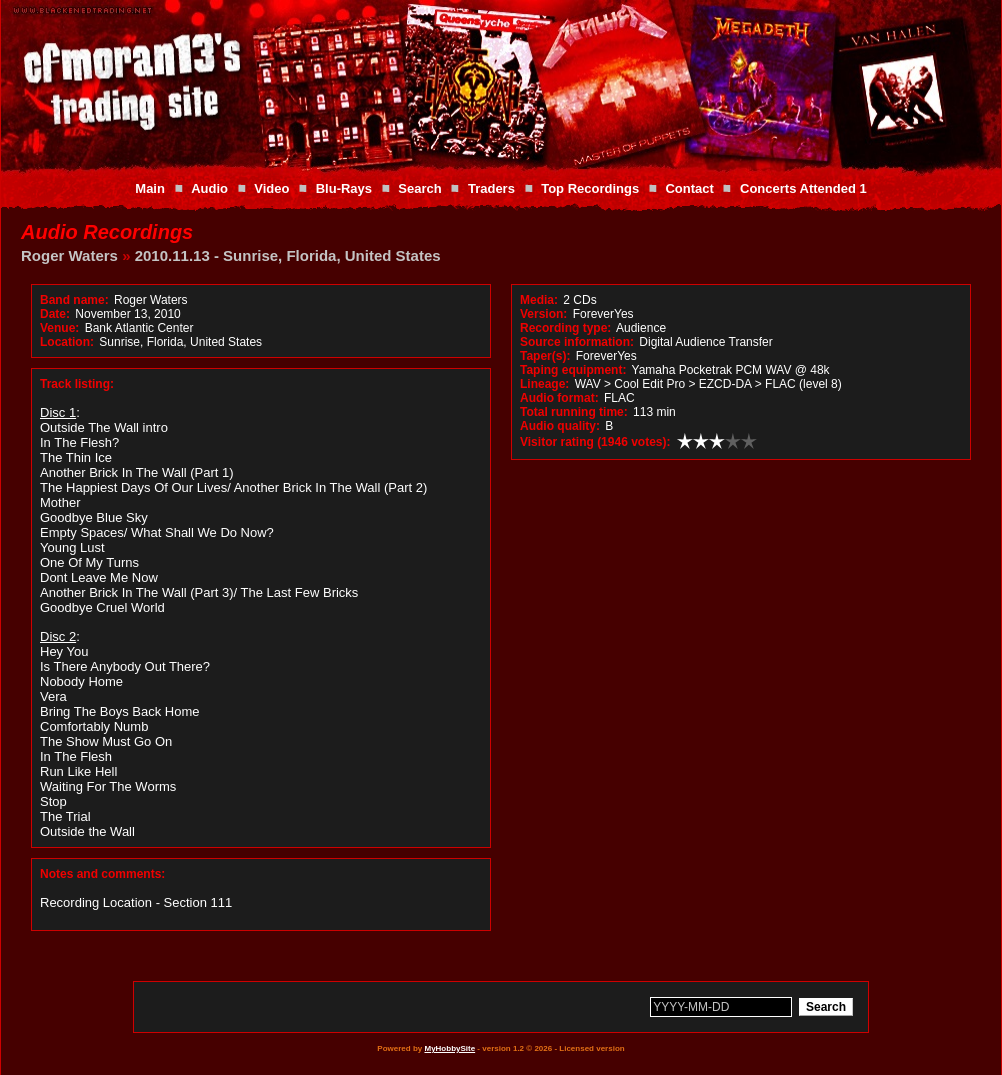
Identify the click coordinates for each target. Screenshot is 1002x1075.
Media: (539, 300)
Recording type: (565, 328)
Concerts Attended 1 (803, 188)
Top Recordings (590, 188)
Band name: (74, 300)
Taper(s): (545, 356)
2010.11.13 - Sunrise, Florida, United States (288, 255)
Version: (543, 314)
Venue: (59, 328)
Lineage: (544, 384)
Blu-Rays (344, 188)
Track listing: (77, 384)
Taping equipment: (573, 370)
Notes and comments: (102, 874)
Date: (55, 314)
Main (150, 188)
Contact (689, 188)
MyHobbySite (449, 1048)
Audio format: (559, 398)
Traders (491, 188)
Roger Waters (69, 255)
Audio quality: (560, 426)
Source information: (577, 342)
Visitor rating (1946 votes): (595, 442)
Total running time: (574, 412)
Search (419, 188)
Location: (67, 342)
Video (271, 188)
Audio (209, 188)
